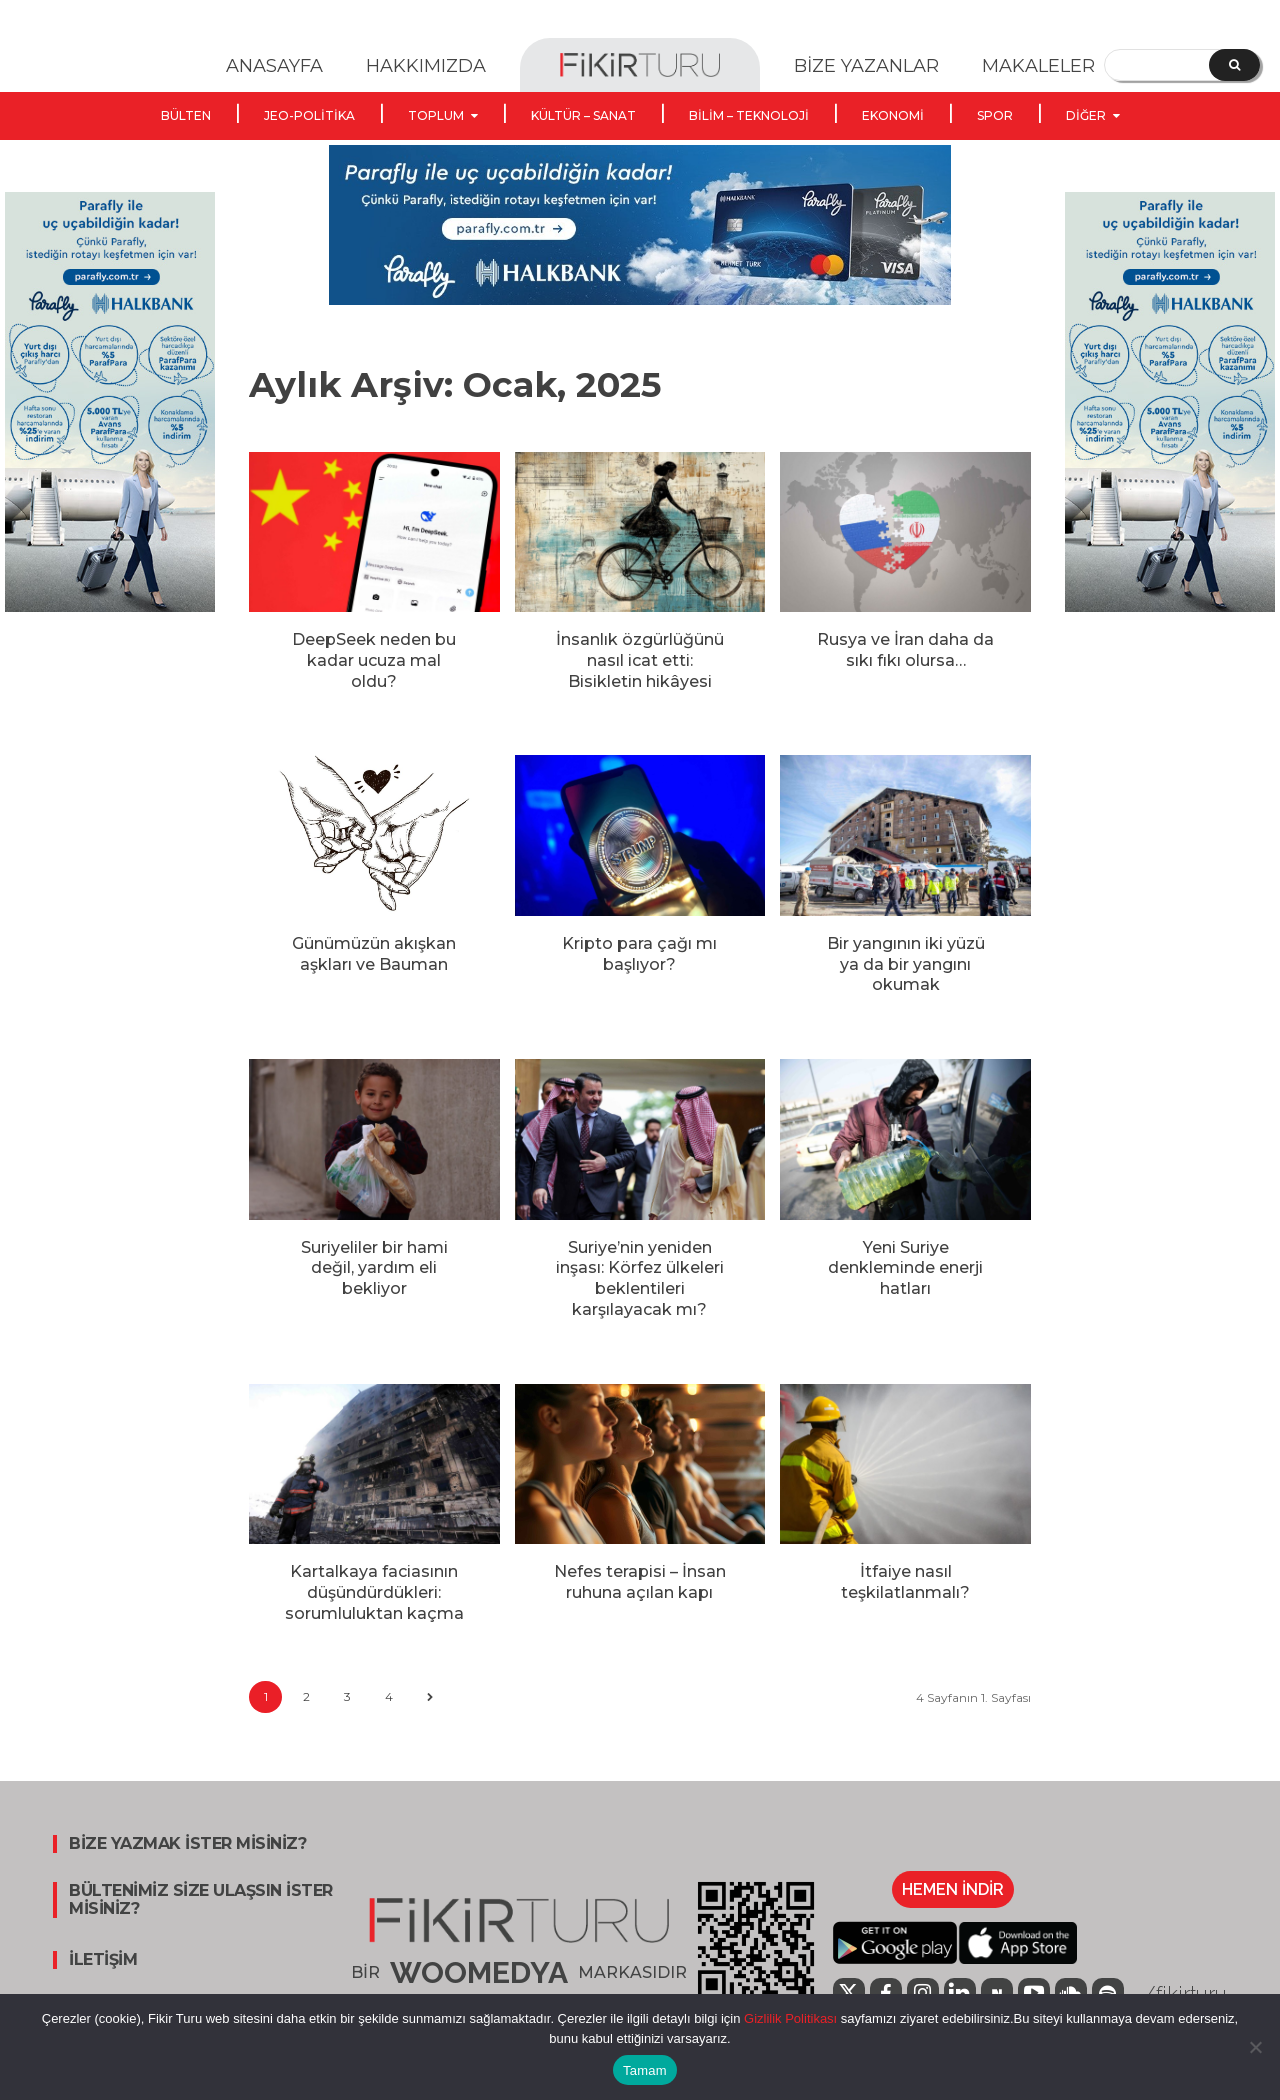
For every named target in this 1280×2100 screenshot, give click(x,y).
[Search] (1234, 65)
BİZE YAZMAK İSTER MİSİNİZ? (187, 1844)
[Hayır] (1255, 2047)
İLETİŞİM (103, 1960)
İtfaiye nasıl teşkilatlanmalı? (905, 1582)
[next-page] (429, 1697)
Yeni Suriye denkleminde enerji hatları (905, 1268)
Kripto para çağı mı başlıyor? (639, 954)
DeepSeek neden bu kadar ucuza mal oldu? (374, 660)
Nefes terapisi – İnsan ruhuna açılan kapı (640, 1582)
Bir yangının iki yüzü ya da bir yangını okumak (906, 964)
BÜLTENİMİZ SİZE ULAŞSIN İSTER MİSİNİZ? (201, 1900)
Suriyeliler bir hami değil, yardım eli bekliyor (374, 1268)
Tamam (645, 2070)
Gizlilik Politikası (788, 2018)
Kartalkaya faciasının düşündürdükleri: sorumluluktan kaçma (374, 1592)
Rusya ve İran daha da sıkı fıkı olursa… (905, 650)
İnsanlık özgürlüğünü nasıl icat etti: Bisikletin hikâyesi (640, 660)
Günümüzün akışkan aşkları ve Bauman (374, 954)
